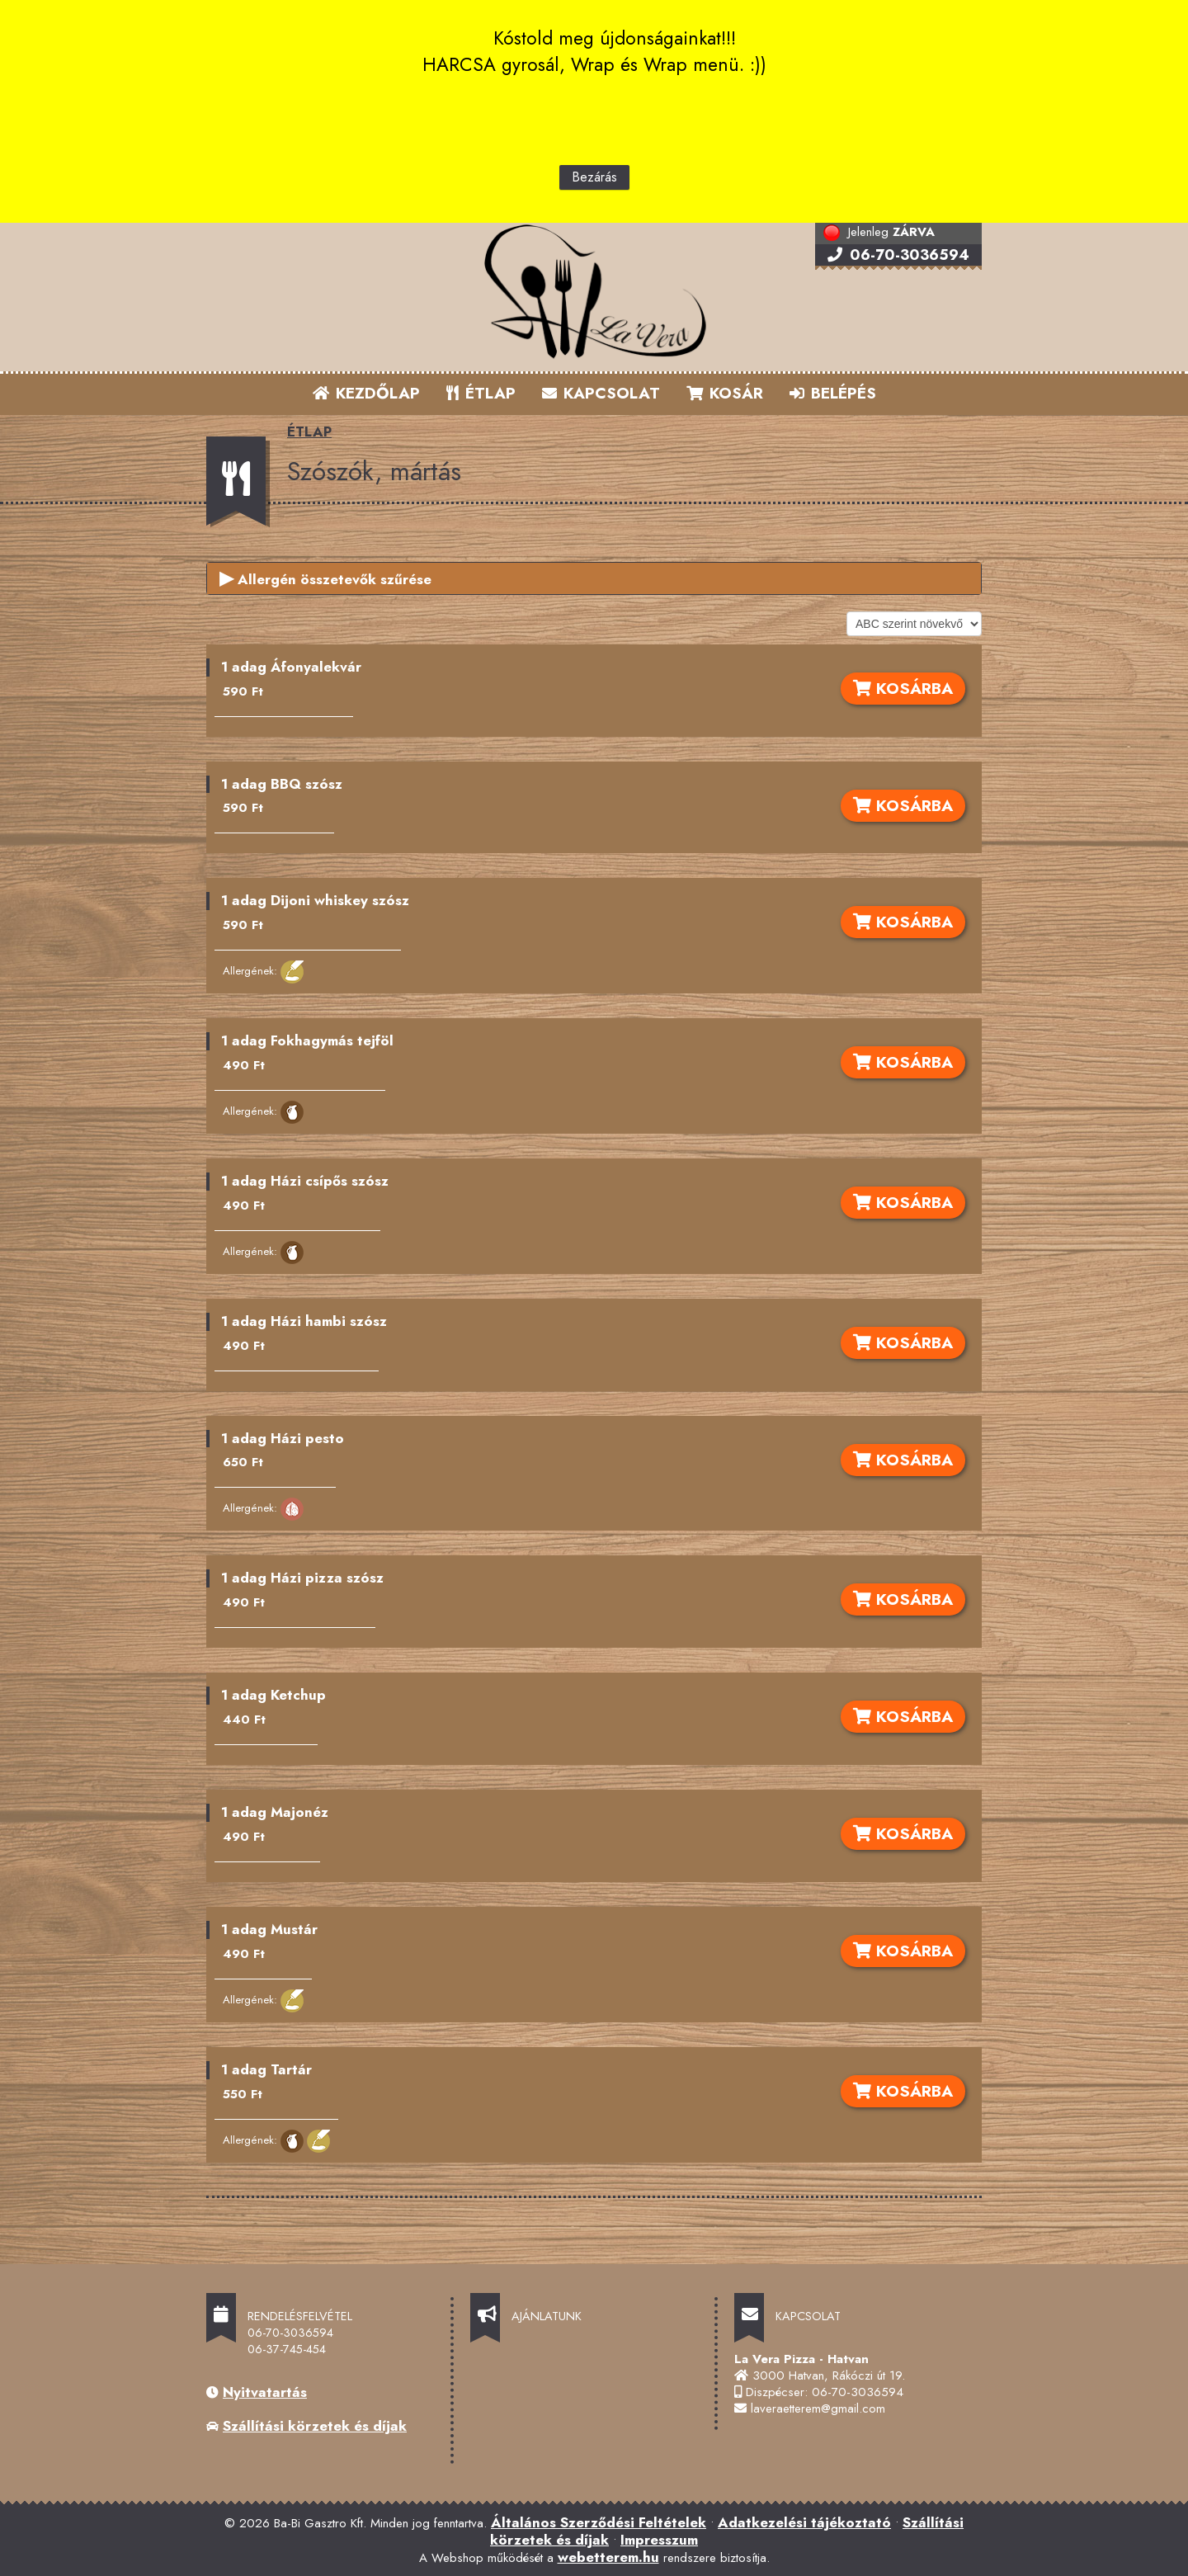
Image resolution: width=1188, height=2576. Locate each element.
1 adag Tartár (266, 2069)
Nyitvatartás (265, 2392)
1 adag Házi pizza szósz (302, 1578)
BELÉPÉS (833, 393)
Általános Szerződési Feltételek (598, 2522)
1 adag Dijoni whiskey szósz (315, 900)
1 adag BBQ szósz (281, 784)
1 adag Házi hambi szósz (304, 1321)
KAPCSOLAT (601, 393)
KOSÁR (724, 393)
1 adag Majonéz (274, 1812)
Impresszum (659, 2540)
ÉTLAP (481, 393)
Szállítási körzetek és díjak (315, 2426)
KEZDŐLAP (366, 393)
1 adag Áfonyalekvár (291, 667)
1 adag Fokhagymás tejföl (307, 1040)
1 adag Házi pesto (282, 1438)
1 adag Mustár (269, 1929)
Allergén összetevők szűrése (325, 577)
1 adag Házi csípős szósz (305, 1181)
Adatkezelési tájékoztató (804, 2522)
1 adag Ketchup (273, 1695)
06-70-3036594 (898, 255)
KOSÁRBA (903, 688)
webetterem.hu (608, 2557)
